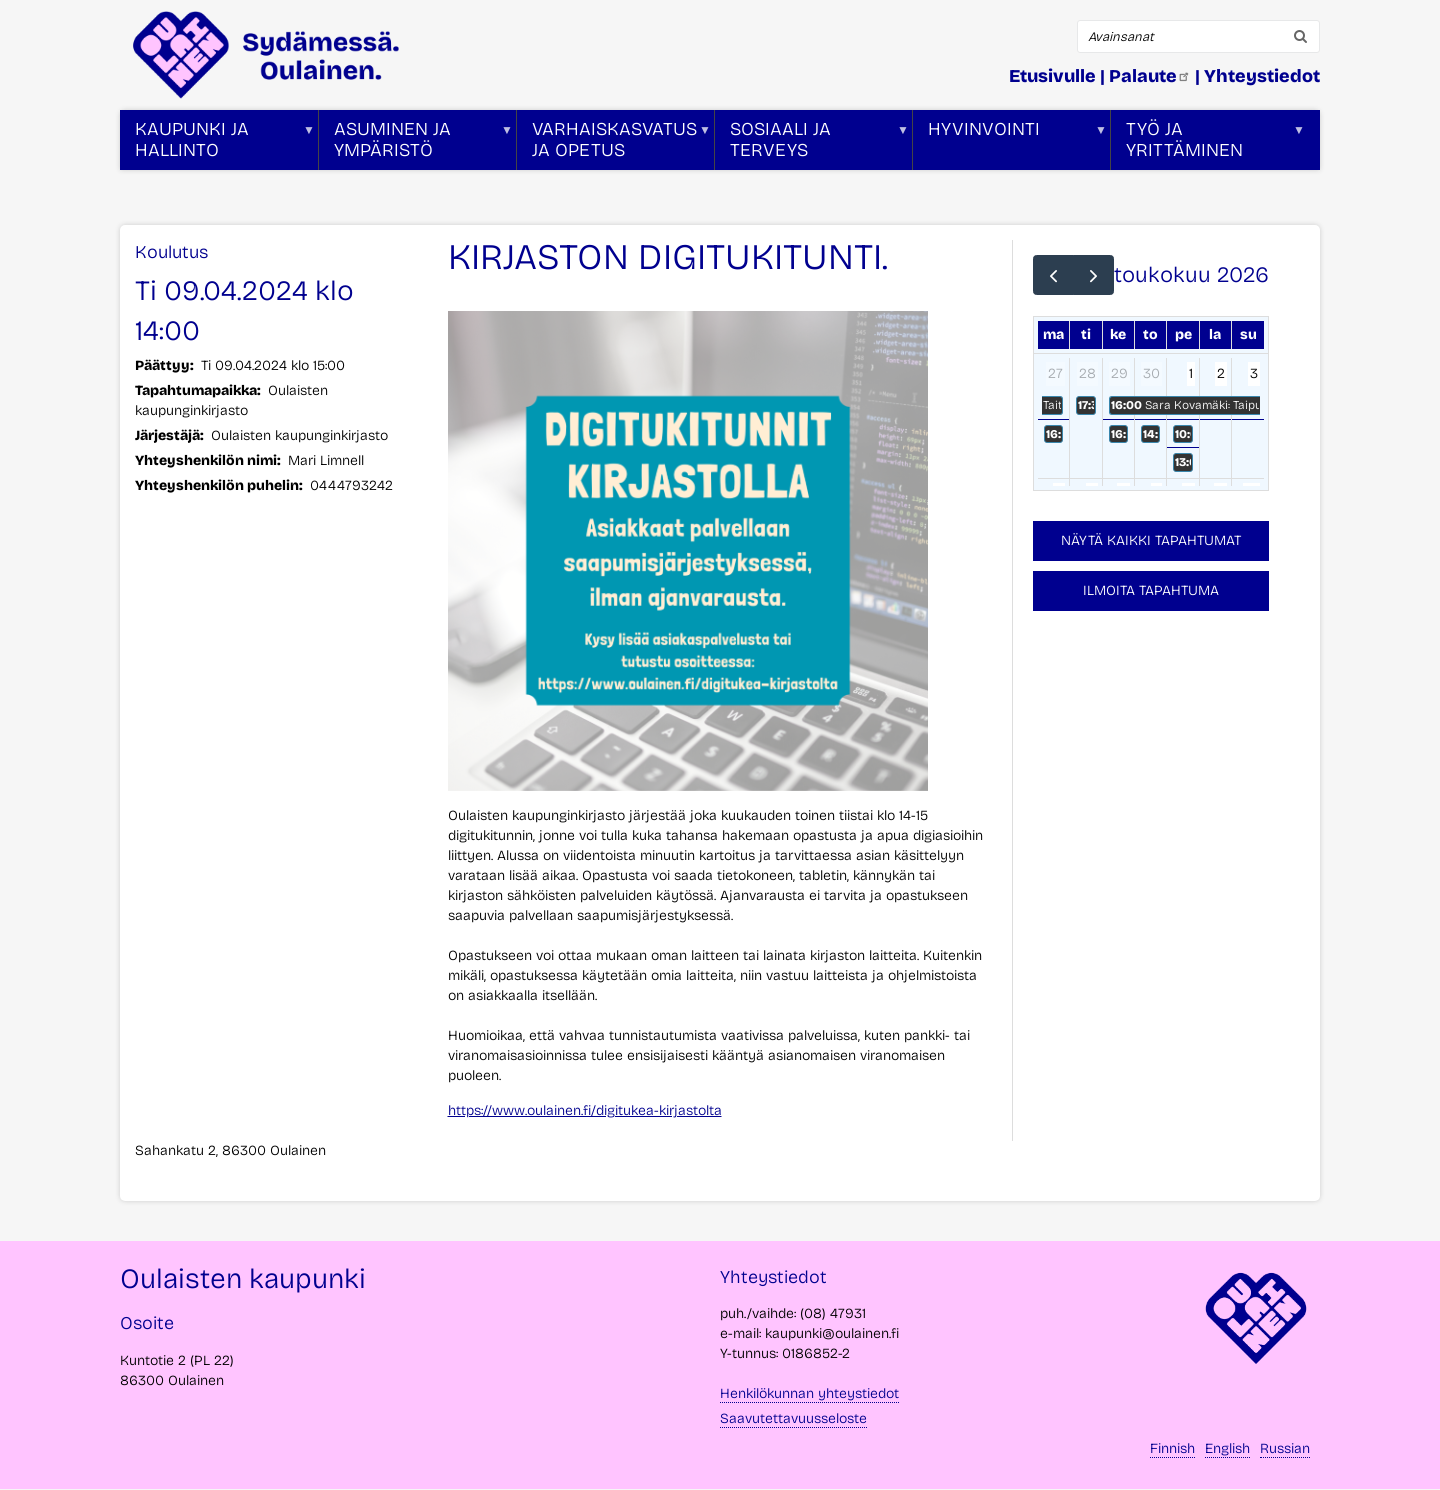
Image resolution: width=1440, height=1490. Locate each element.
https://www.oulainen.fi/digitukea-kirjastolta (585, 1110)
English (1227, 1448)
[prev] (1053, 275)
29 (1119, 373)
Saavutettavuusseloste (793, 1418)
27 (1055, 373)
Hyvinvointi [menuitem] (1010, 144)
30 (1151, 373)
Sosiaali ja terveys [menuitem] (812, 144)
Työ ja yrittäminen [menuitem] (1208, 144)
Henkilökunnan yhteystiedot (809, 1393)
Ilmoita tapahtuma (1151, 590)
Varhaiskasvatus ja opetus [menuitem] (614, 144)
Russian (1285, 1448)
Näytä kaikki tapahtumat (1151, 540)
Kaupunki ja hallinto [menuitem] (217, 144)
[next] (1093, 275)
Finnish (1172, 1448)
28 (1087, 373)
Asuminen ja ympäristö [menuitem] (416, 144)
